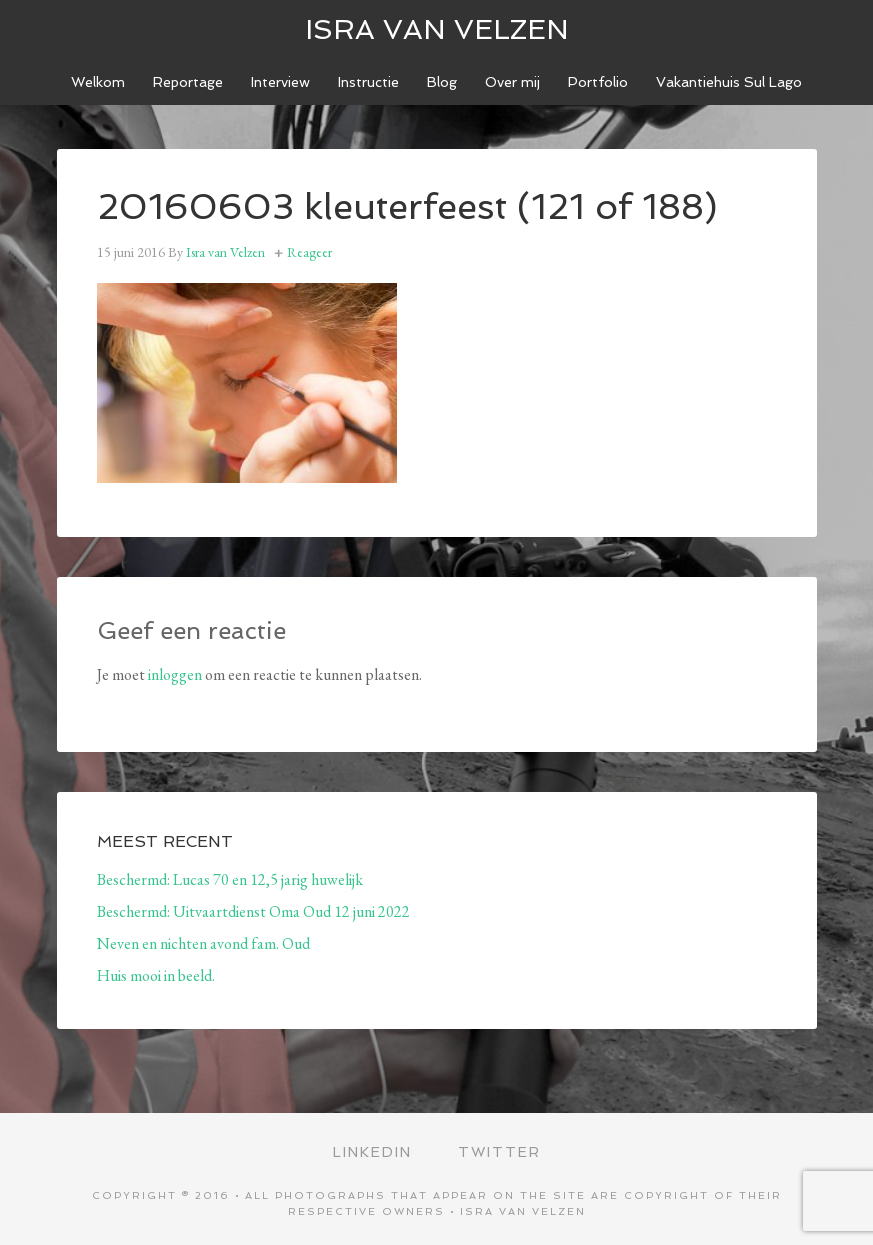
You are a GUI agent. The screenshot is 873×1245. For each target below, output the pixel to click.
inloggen (175, 674)
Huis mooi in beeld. (156, 975)
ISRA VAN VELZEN (437, 29)
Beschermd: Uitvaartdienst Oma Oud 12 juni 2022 (253, 911)
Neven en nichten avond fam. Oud (203, 943)
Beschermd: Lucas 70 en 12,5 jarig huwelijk (230, 879)
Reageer (309, 252)
